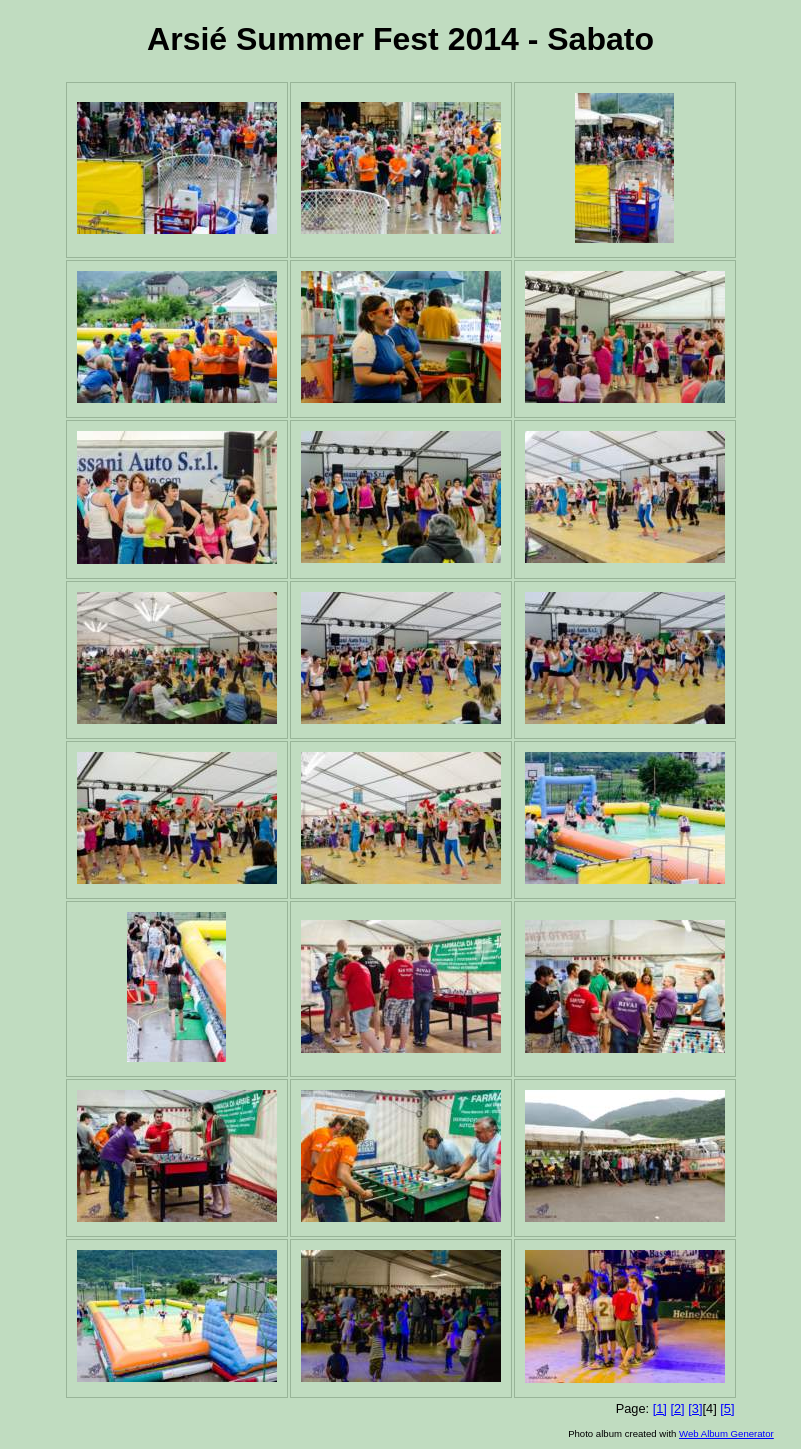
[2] (677, 1408)
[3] (695, 1408)
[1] (660, 1408)
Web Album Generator (726, 1433)
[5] (727, 1408)
